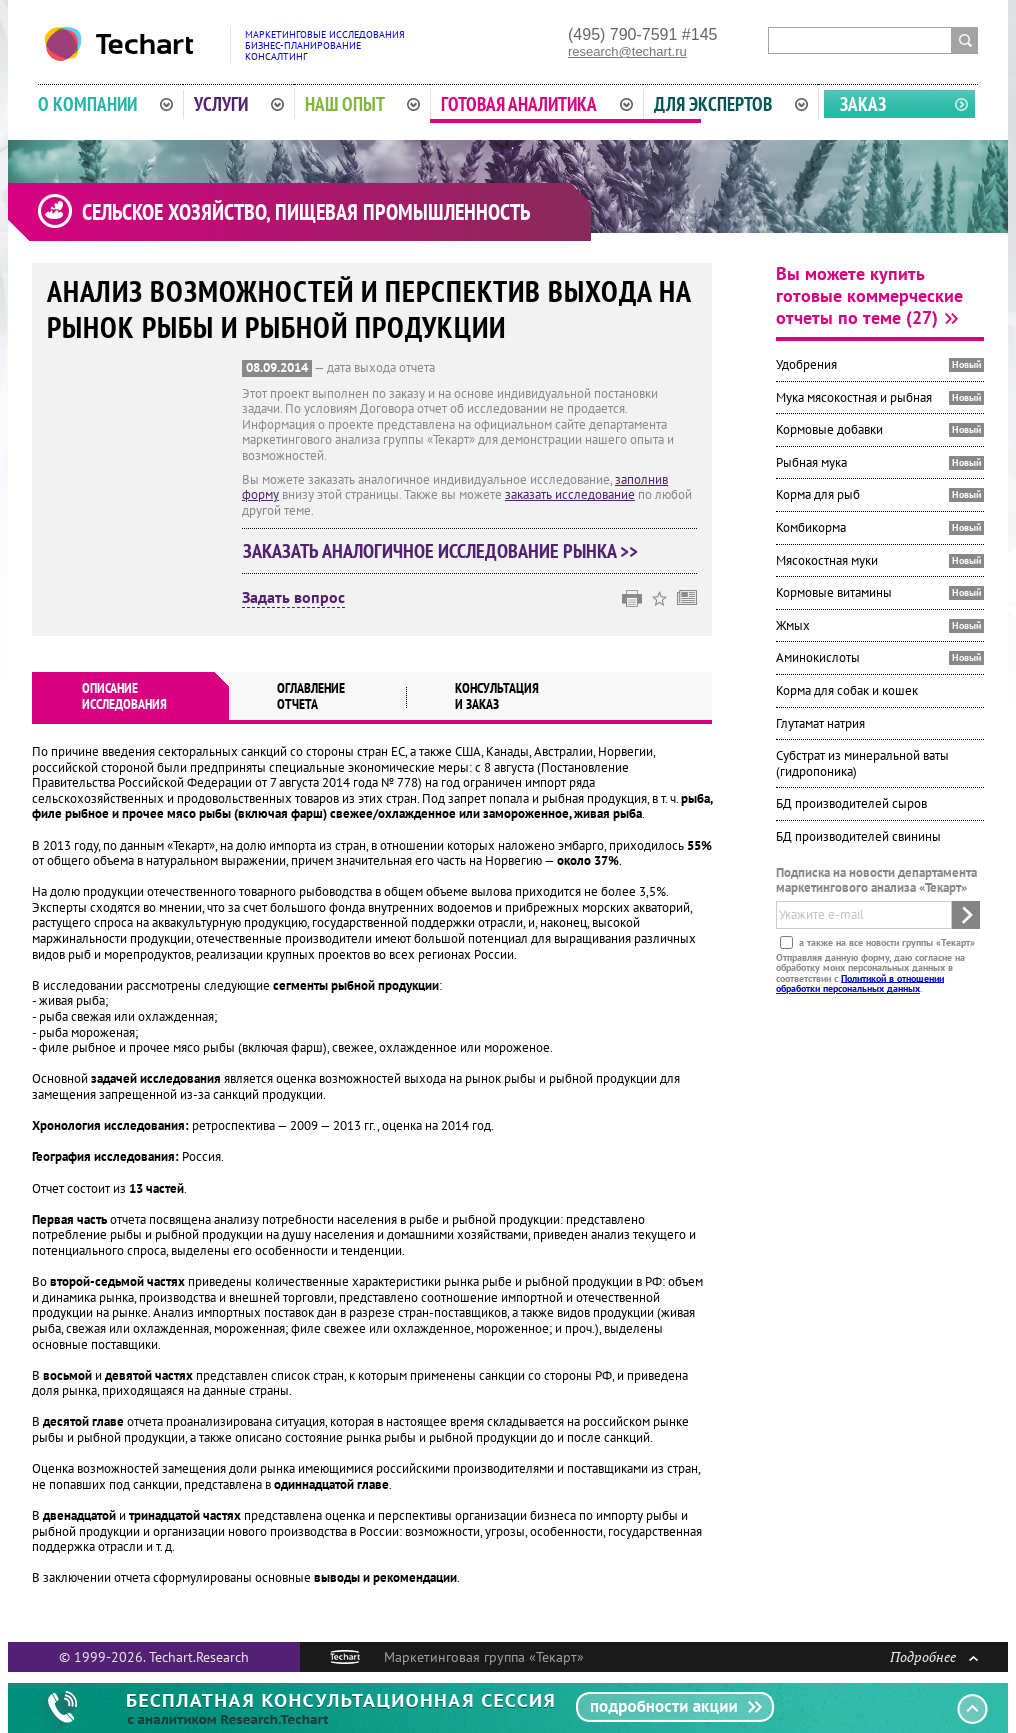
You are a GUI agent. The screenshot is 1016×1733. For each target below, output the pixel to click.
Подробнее (934, 1656)
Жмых (793, 625)
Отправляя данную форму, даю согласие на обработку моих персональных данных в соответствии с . (870, 972)
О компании (105, 104)
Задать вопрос (293, 598)
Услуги (239, 104)
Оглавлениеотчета (311, 696)
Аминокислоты (818, 657)
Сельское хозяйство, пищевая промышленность (306, 212)
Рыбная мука (811, 462)
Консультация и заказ (497, 696)
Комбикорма (811, 527)
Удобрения (806, 364)
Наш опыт (363, 104)
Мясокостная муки (827, 560)
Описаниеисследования (124, 696)
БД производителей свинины (858, 836)
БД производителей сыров (851, 803)
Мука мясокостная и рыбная (854, 397)
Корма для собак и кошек (847, 690)
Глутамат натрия (820, 723)
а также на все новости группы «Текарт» (885, 941)
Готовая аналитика (537, 104)
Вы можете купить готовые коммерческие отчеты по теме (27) (869, 295)
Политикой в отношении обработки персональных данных (860, 982)
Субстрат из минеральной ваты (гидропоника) (862, 763)
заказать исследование (570, 494)
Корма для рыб (818, 494)
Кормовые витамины (834, 592)
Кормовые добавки (829, 429)
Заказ (863, 104)
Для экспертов (731, 104)
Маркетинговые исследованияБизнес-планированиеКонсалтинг (325, 45)
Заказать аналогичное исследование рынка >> (440, 551)
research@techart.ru (627, 51)
